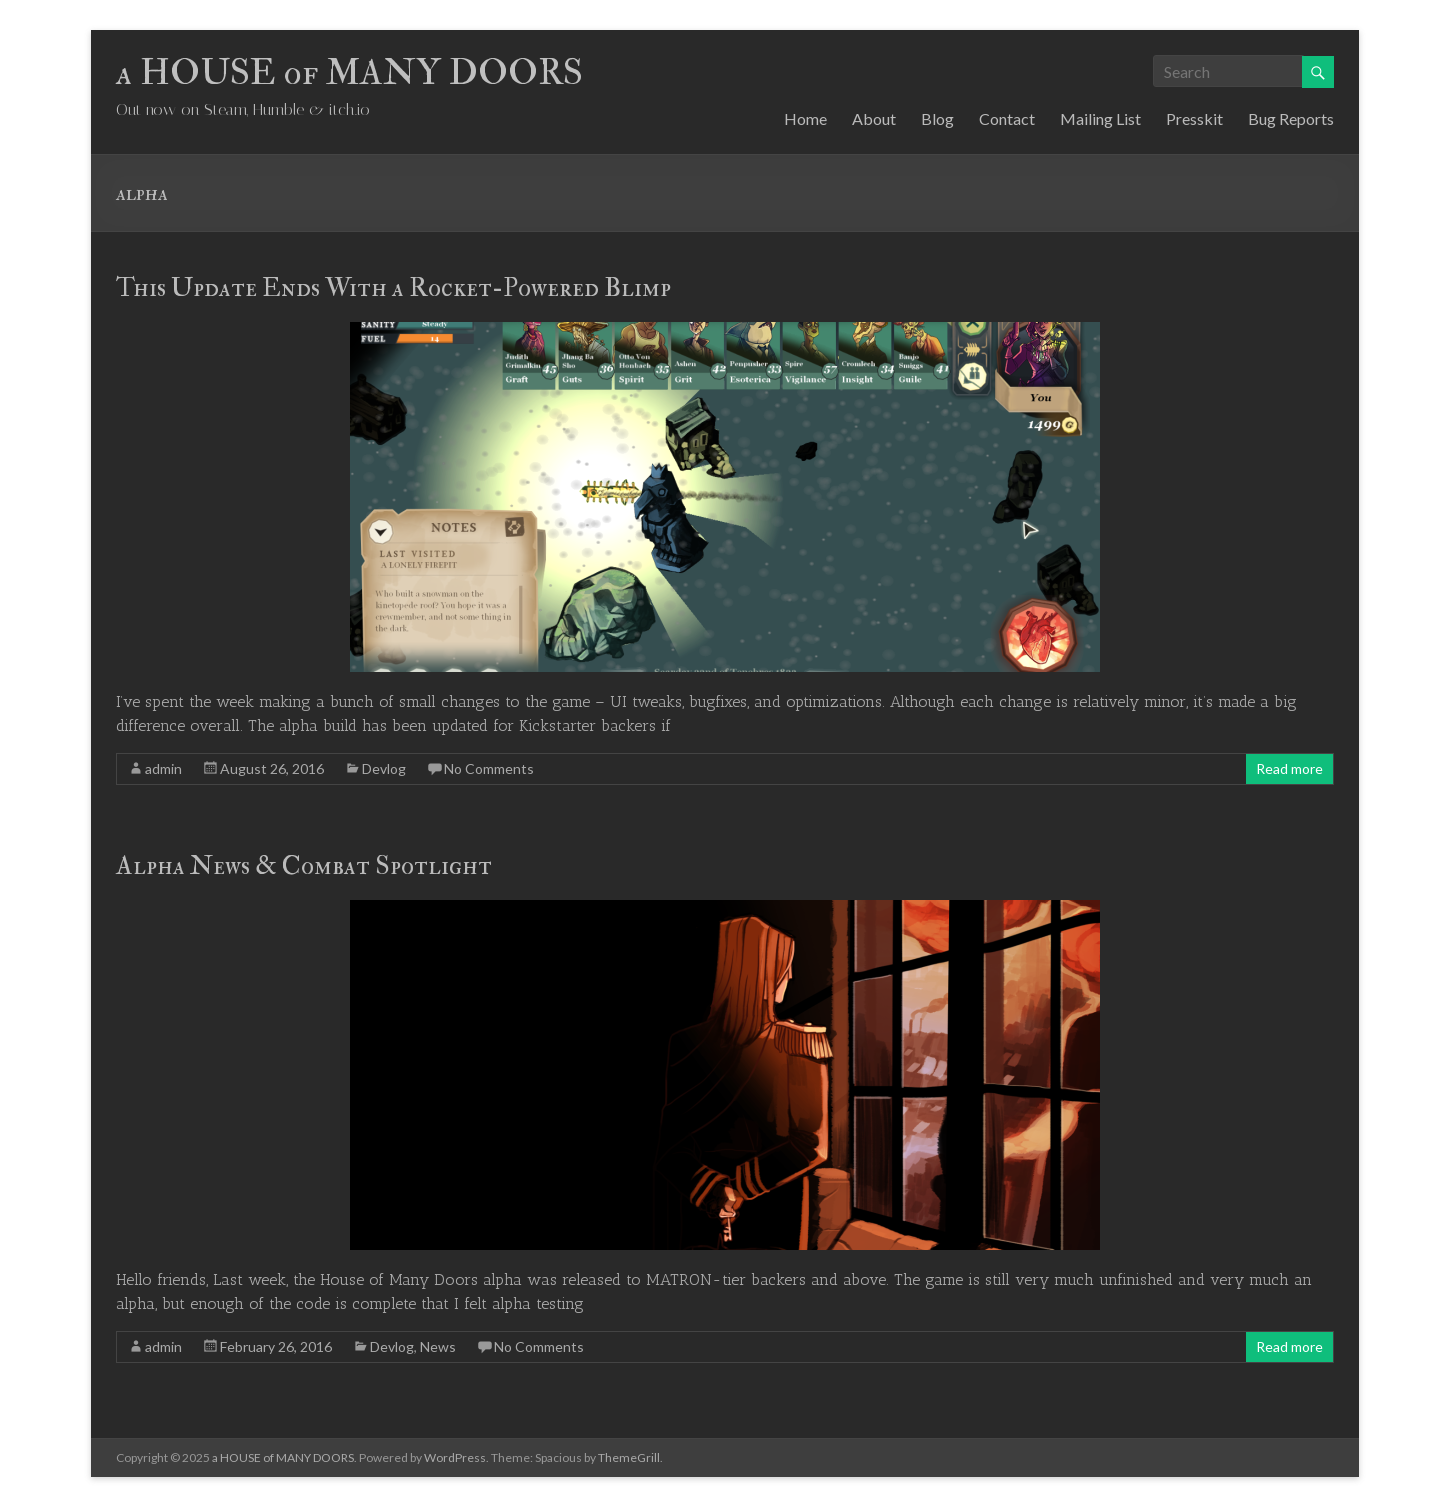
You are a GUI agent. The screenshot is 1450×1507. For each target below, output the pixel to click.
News (438, 1346)
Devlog (384, 768)
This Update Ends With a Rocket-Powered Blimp (393, 288)
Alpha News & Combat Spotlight (304, 866)
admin (163, 768)
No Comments (489, 768)
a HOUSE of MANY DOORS (349, 72)
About (874, 118)
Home (805, 118)
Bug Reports (1291, 118)
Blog (937, 118)
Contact (1007, 118)
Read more (1289, 768)
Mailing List (1100, 118)
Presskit (1194, 118)
